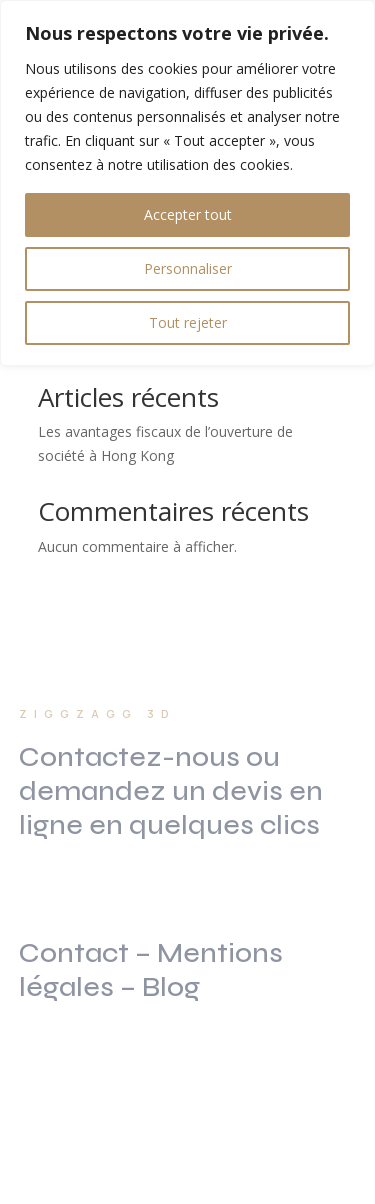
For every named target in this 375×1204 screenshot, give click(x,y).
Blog (171, 987)
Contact (74, 953)
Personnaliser (188, 268)
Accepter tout (188, 214)
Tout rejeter (188, 322)
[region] (187, 183)
